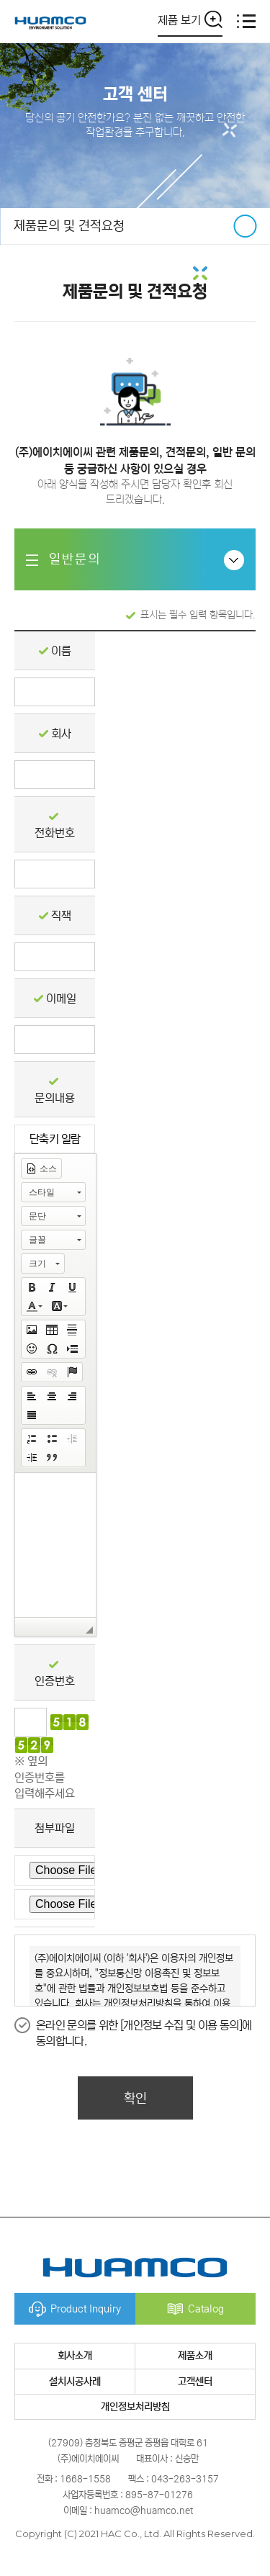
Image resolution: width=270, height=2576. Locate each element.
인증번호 (55, 1681)
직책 (61, 915)
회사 (61, 733)
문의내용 (55, 1097)
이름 (61, 650)
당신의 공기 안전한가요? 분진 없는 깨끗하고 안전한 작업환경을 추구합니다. (135, 125)
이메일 (61, 998)
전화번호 (55, 833)
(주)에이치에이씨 (50, 21)
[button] (41, 1168)
